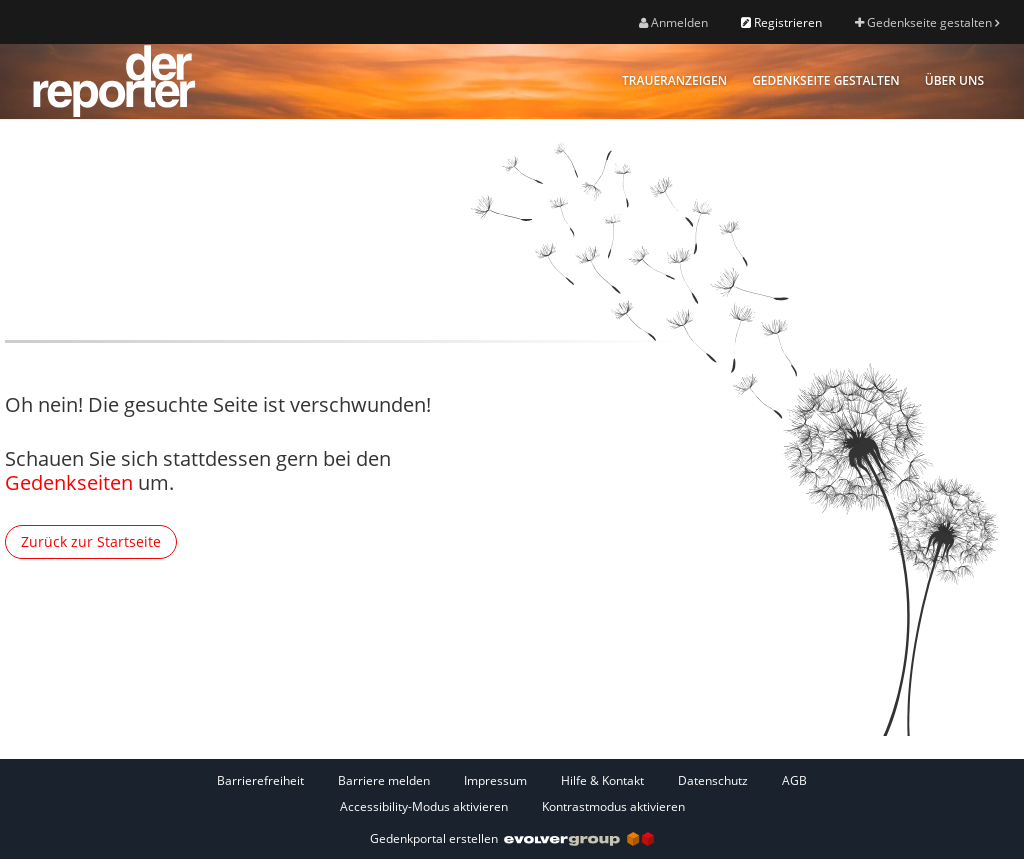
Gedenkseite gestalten (927, 22)
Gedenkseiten (69, 482)
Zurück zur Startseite (91, 541)
